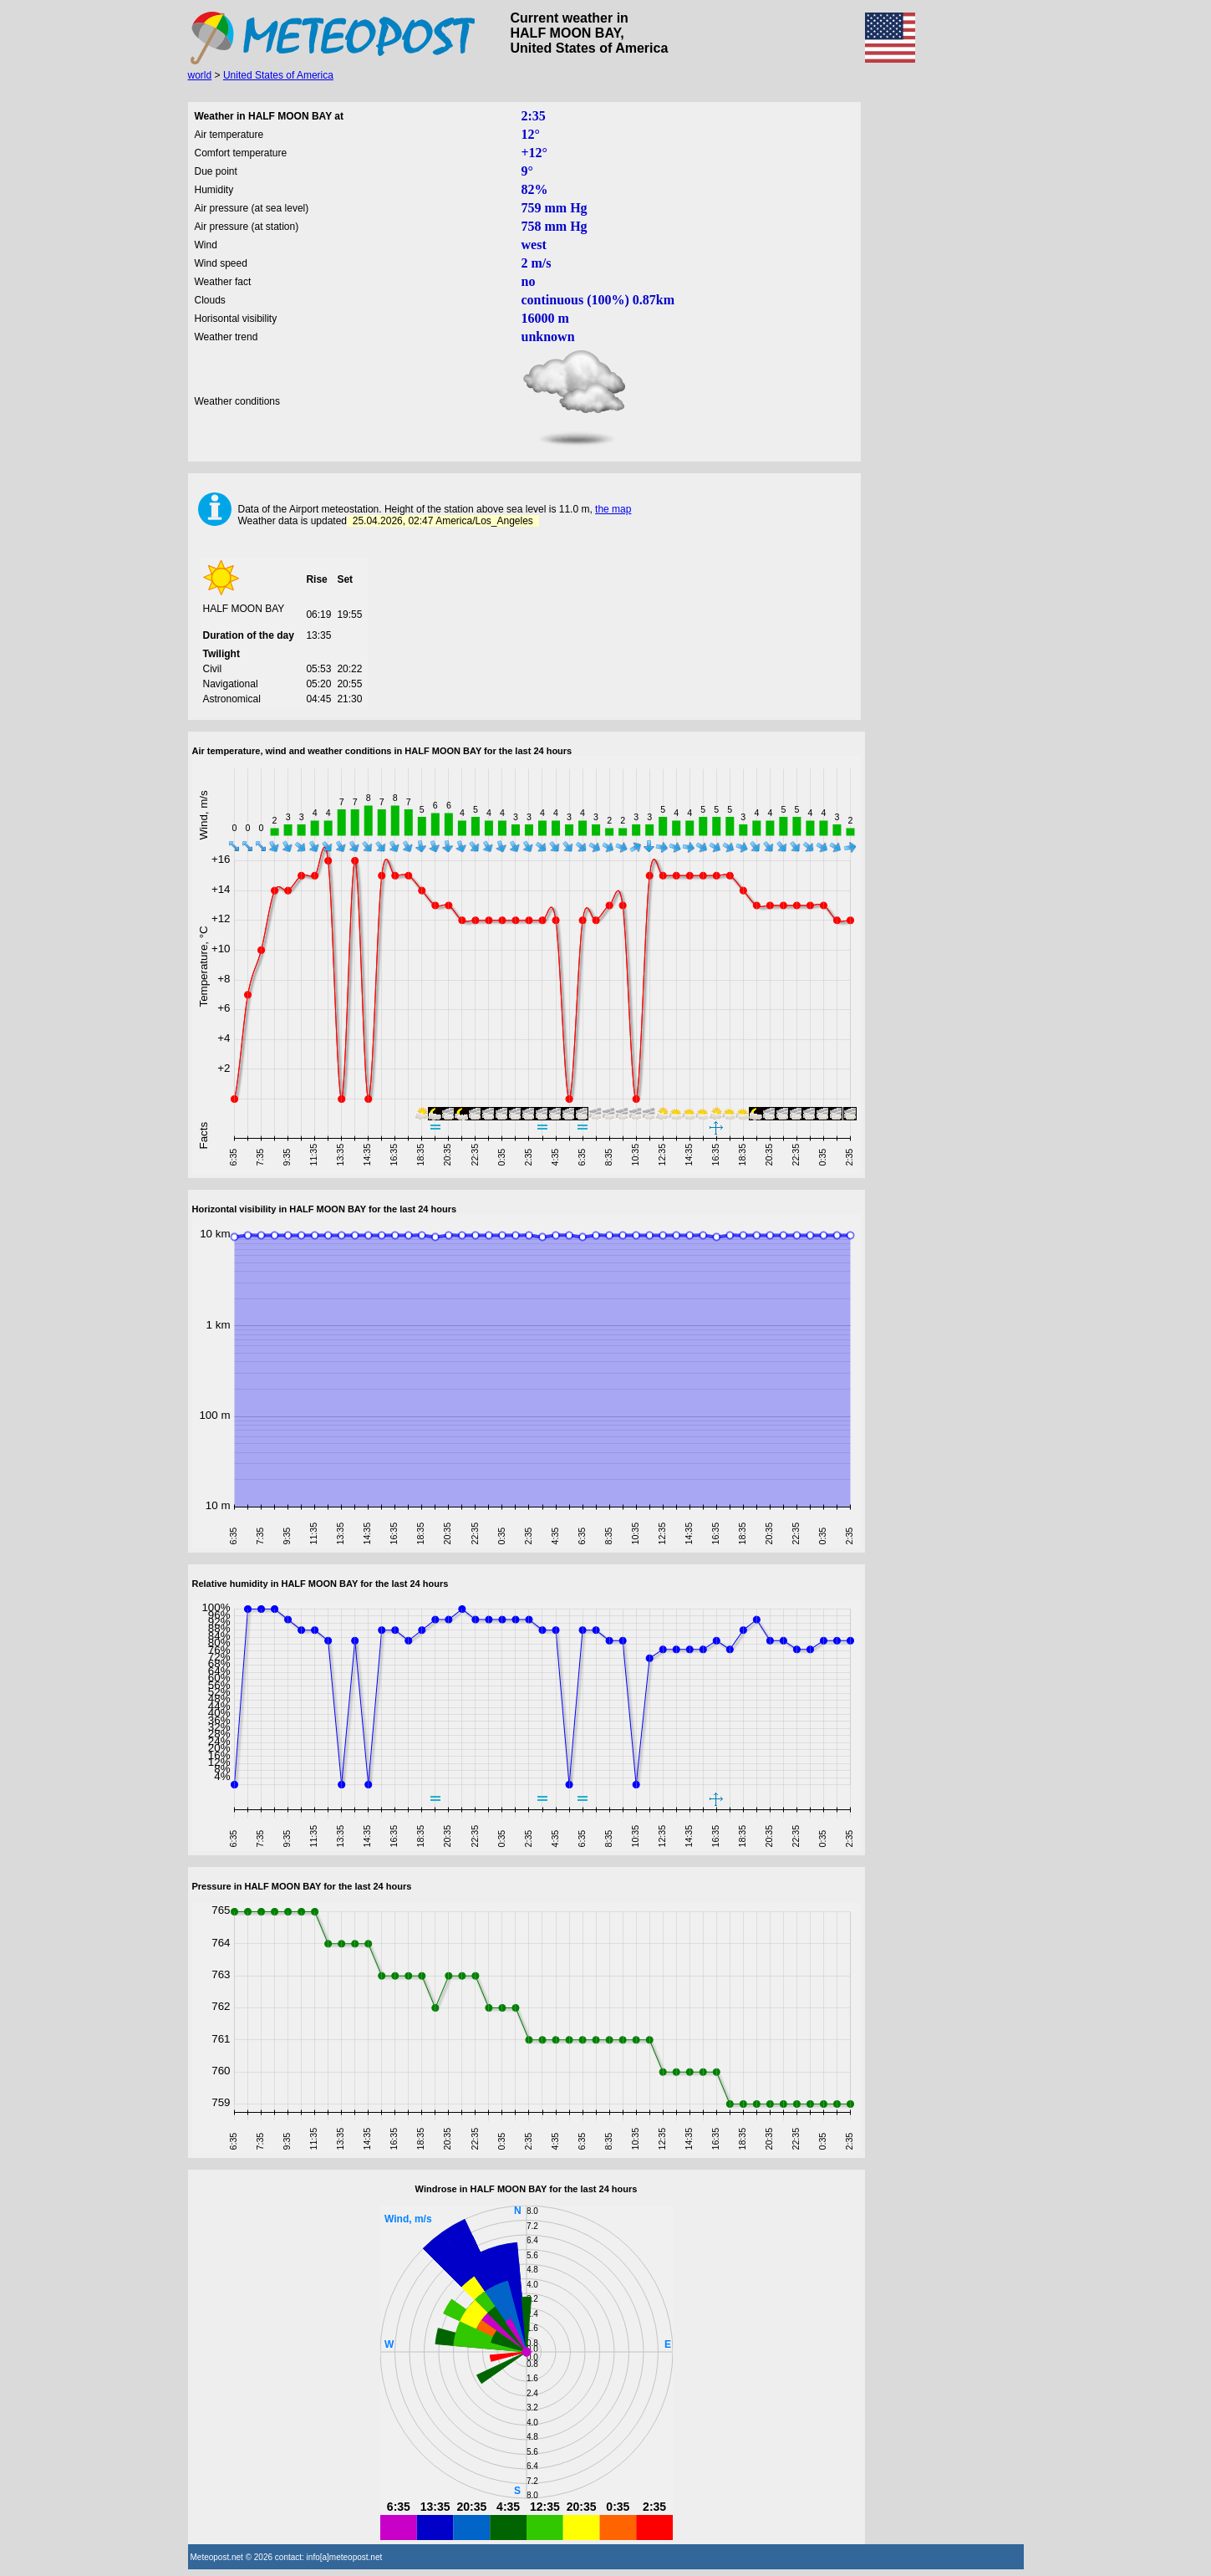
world (200, 75)
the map (613, 509)
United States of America (278, 75)
